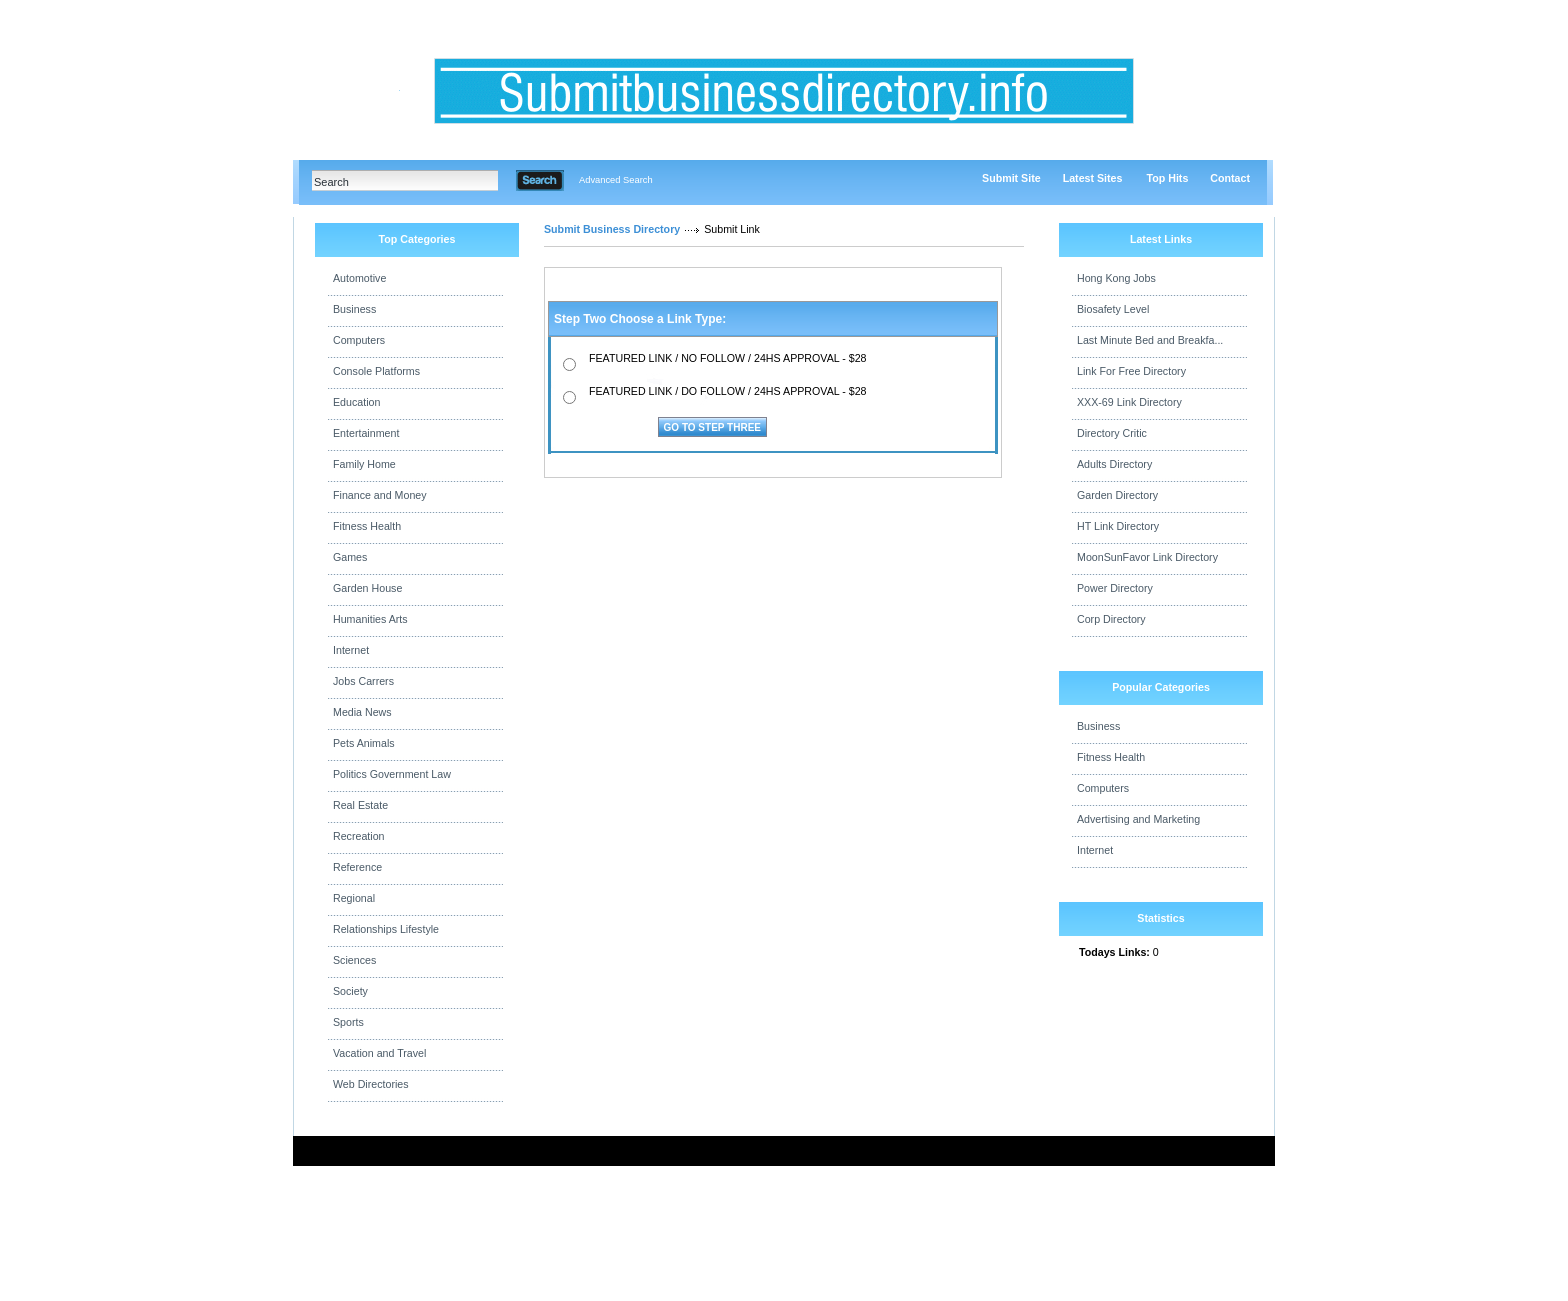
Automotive (359, 278)
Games (350, 557)
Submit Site (1011, 178)
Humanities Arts (370, 619)
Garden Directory (1117, 495)
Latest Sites (1093, 178)
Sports (348, 1022)
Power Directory (1115, 588)
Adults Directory (1114, 464)
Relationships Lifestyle (386, 929)
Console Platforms (376, 371)
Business (354, 309)
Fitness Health (367, 526)
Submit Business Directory (612, 229)
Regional (354, 898)
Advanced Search (616, 180)
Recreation (359, 836)
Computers (359, 340)
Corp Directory (1111, 619)
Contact (1230, 178)
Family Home (364, 464)
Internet (351, 650)
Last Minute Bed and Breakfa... (1150, 340)
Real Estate (360, 805)
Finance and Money (380, 495)
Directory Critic (1112, 433)
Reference (357, 867)
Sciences (354, 960)
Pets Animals (364, 743)
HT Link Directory (1118, 526)
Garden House (367, 588)
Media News (362, 712)
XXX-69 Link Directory (1129, 402)
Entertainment (366, 433)
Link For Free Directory (1131, 371)
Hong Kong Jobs (1116, 278)
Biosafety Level (1113, 309)
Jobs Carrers (363, 681)
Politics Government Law (392, 774)
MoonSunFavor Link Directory (1147, 557)
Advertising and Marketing (1138, 819)
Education (356, 402)
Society (350, 991)
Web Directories (371, 1084)
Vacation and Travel (379, 1053)
